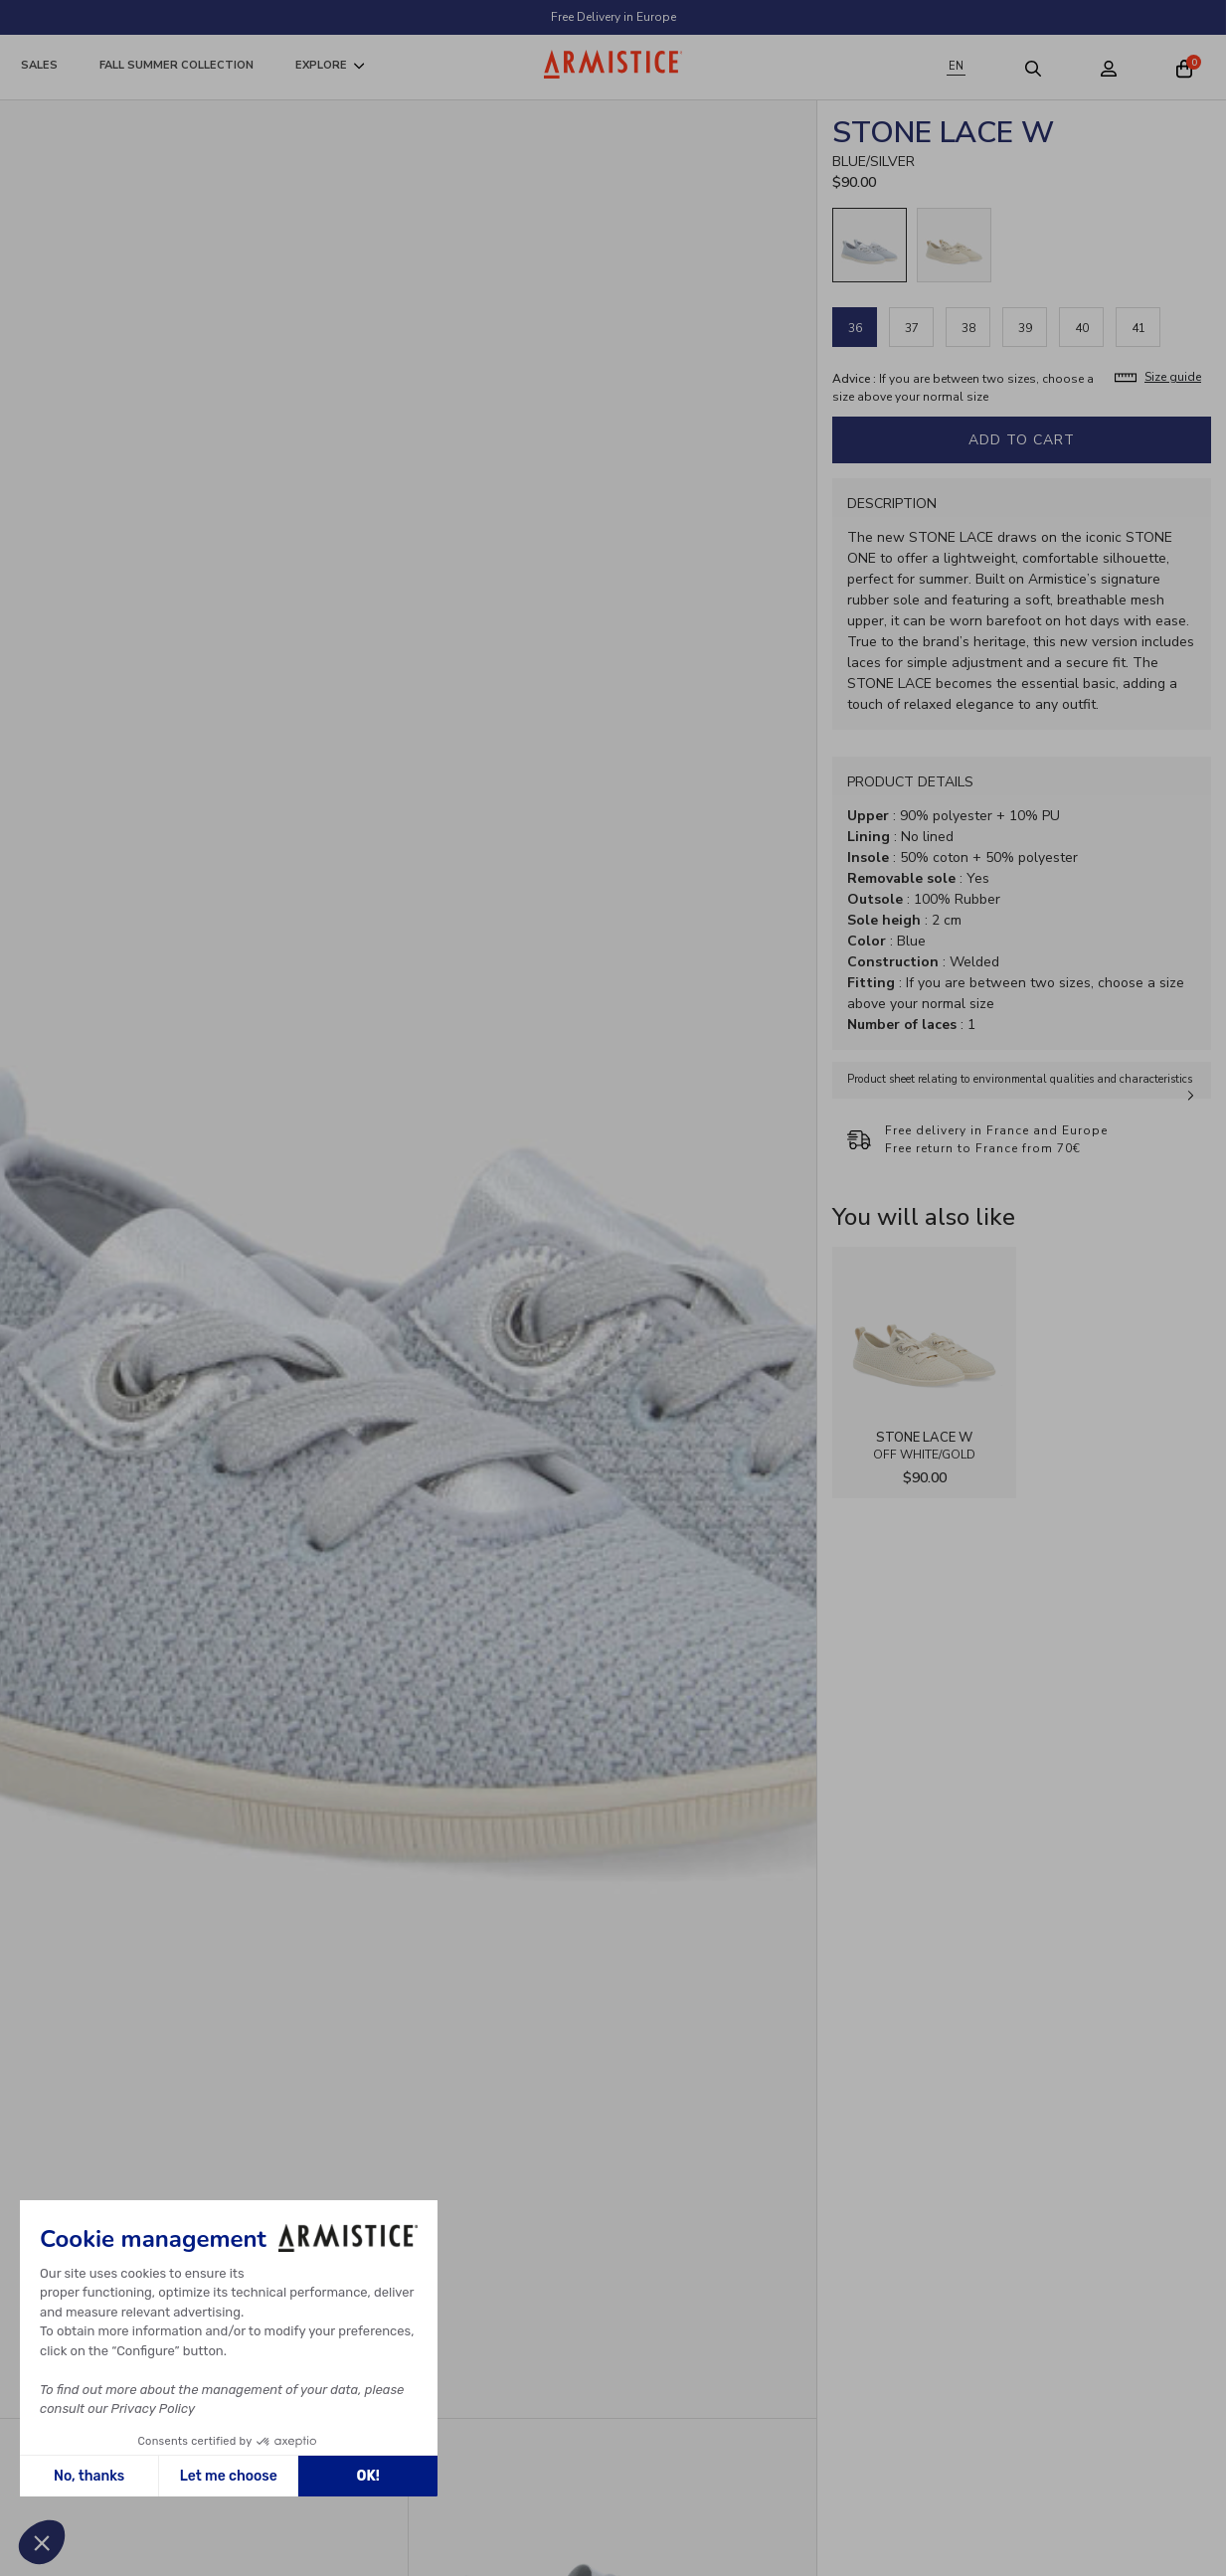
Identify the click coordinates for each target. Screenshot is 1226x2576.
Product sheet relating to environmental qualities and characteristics (1019, 1079)
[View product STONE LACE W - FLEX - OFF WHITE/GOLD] (924, 1339)
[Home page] (613, 64)
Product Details (910, 782)
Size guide (1172, 377)
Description (892, 503)
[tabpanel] (1021, 635)
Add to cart (1021, 439)
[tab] (1021, 503)
